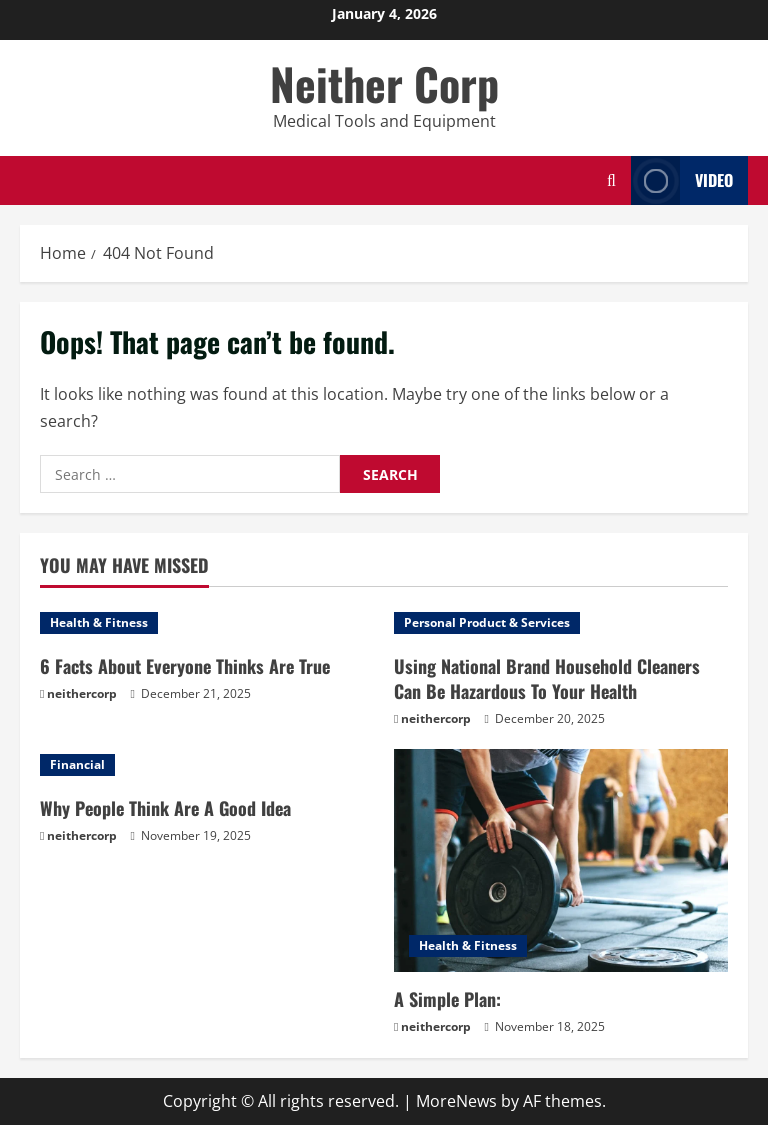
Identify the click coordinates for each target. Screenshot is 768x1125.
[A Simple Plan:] (561, 860)
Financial (77, 764)
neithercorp (82, 693)
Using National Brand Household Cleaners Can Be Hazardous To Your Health (547, 678)
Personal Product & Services (487, 622)
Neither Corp (384, 83)
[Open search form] (611, 180)
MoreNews (456, 1101)
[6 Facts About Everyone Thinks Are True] (207, 623)
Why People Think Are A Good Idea (165, 808)
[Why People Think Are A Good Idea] (207, 765)
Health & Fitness (99, 622)
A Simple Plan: (447, 999)
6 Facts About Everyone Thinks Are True (185, 666)
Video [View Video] (682, 180)
